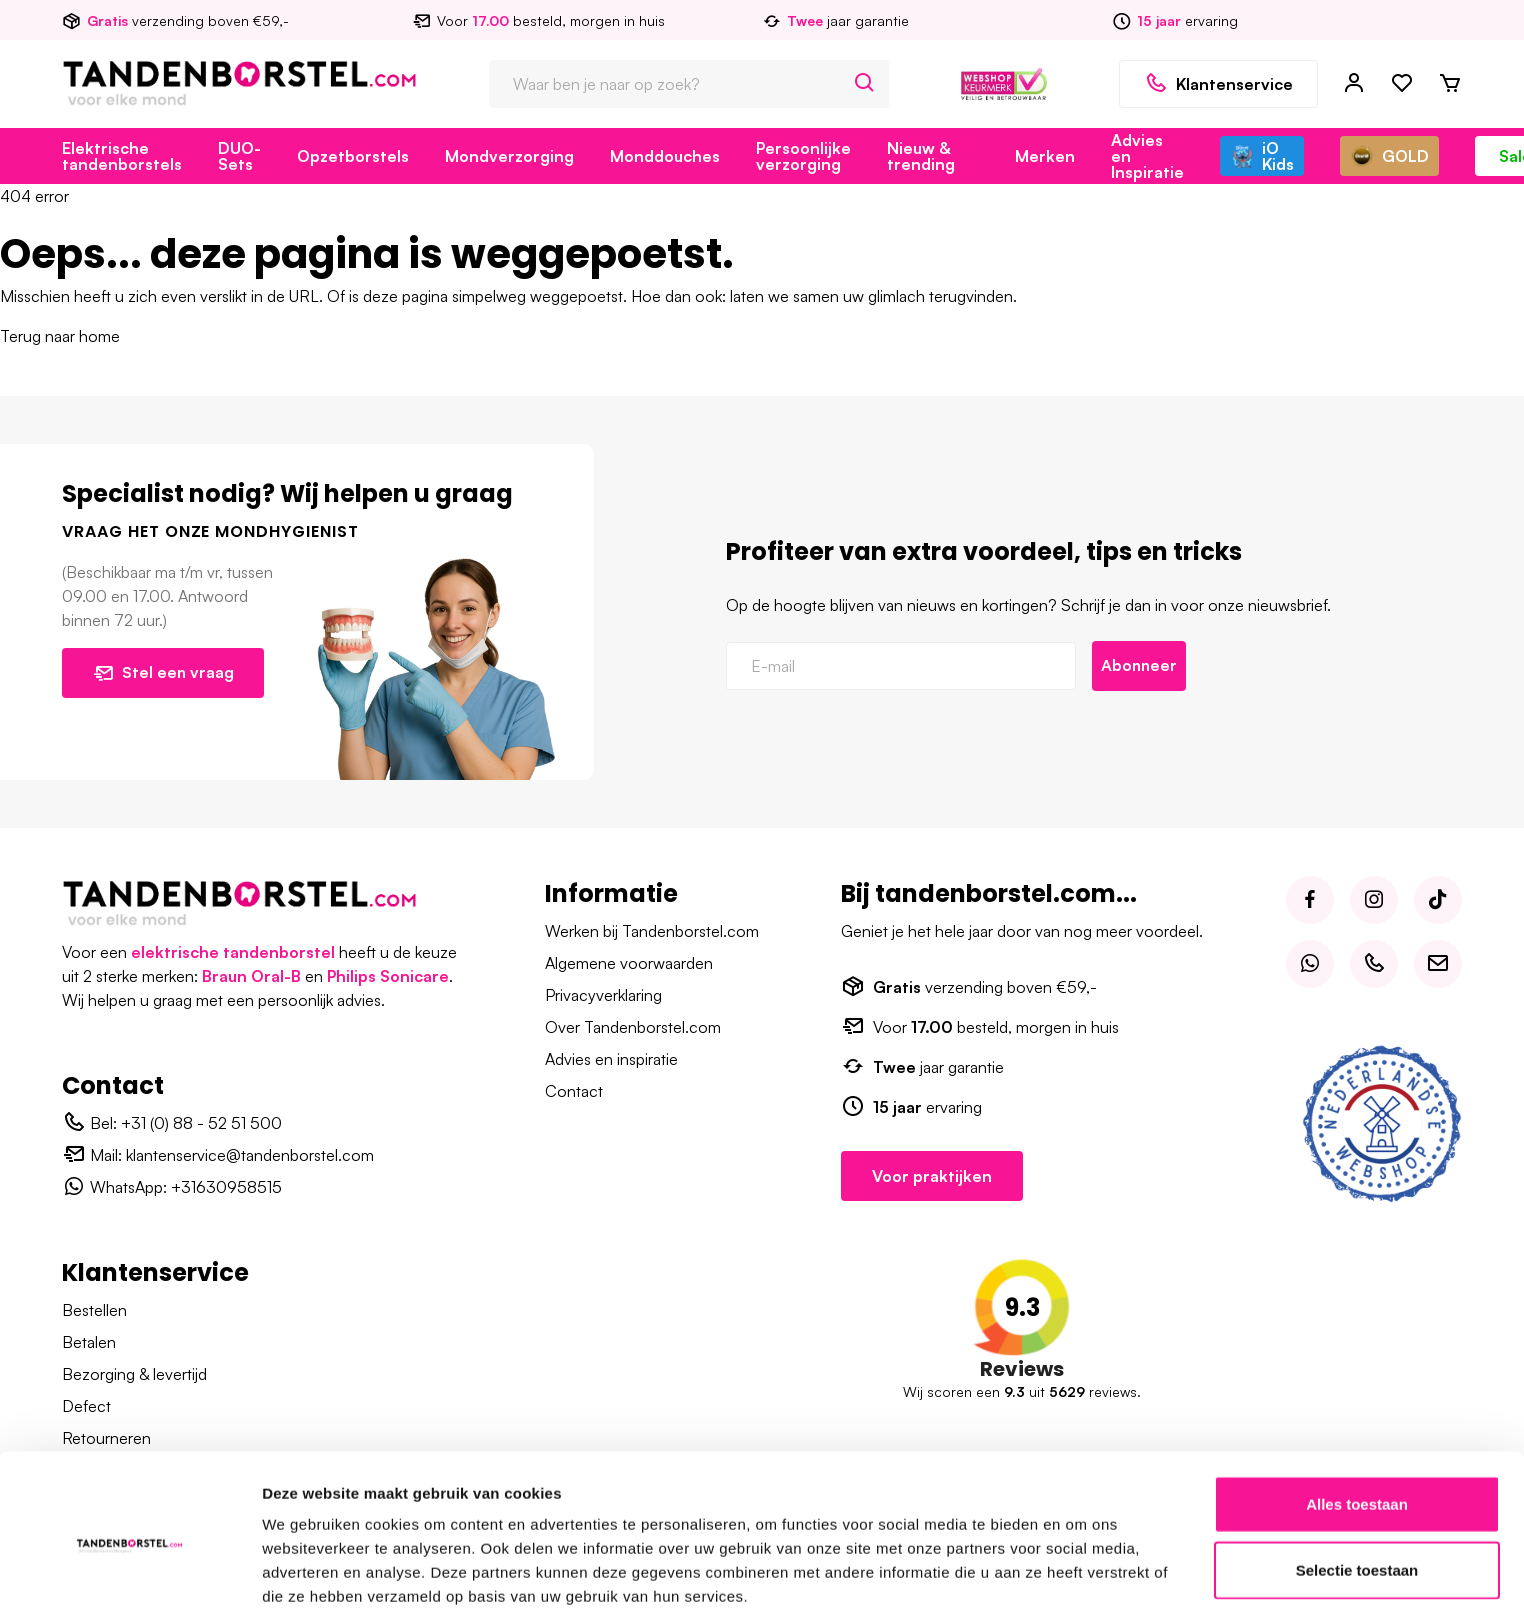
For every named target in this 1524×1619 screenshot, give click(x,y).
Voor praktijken (932, 1176)
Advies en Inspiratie (1147, 156)
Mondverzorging (509, 156)
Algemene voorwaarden (629, 963)
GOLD (1389, 156)
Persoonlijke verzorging (803, 156)
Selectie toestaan (1357, 1488)
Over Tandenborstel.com (633, 1027)
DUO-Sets (239, 156)
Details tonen (1080, 1579)
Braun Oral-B (251, 976)
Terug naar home (60, 336)
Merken (1045, 156)
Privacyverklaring (603, 995)
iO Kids (1262, 156)
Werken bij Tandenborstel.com (652, 931)
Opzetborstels (353, 156)
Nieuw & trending (921, 156)
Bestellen (94, 1310)
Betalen (89, 1342)
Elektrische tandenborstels (122, 156)
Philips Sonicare (388, 976)
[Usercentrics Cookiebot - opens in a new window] (129, 1580)
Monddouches (665, 156)
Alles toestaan (1357, 1422)
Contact (574, 1091)
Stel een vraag (164, 673)
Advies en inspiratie (611, 1059)
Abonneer (1140, 666)
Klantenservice (1218, 84)
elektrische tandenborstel (233, 952)
